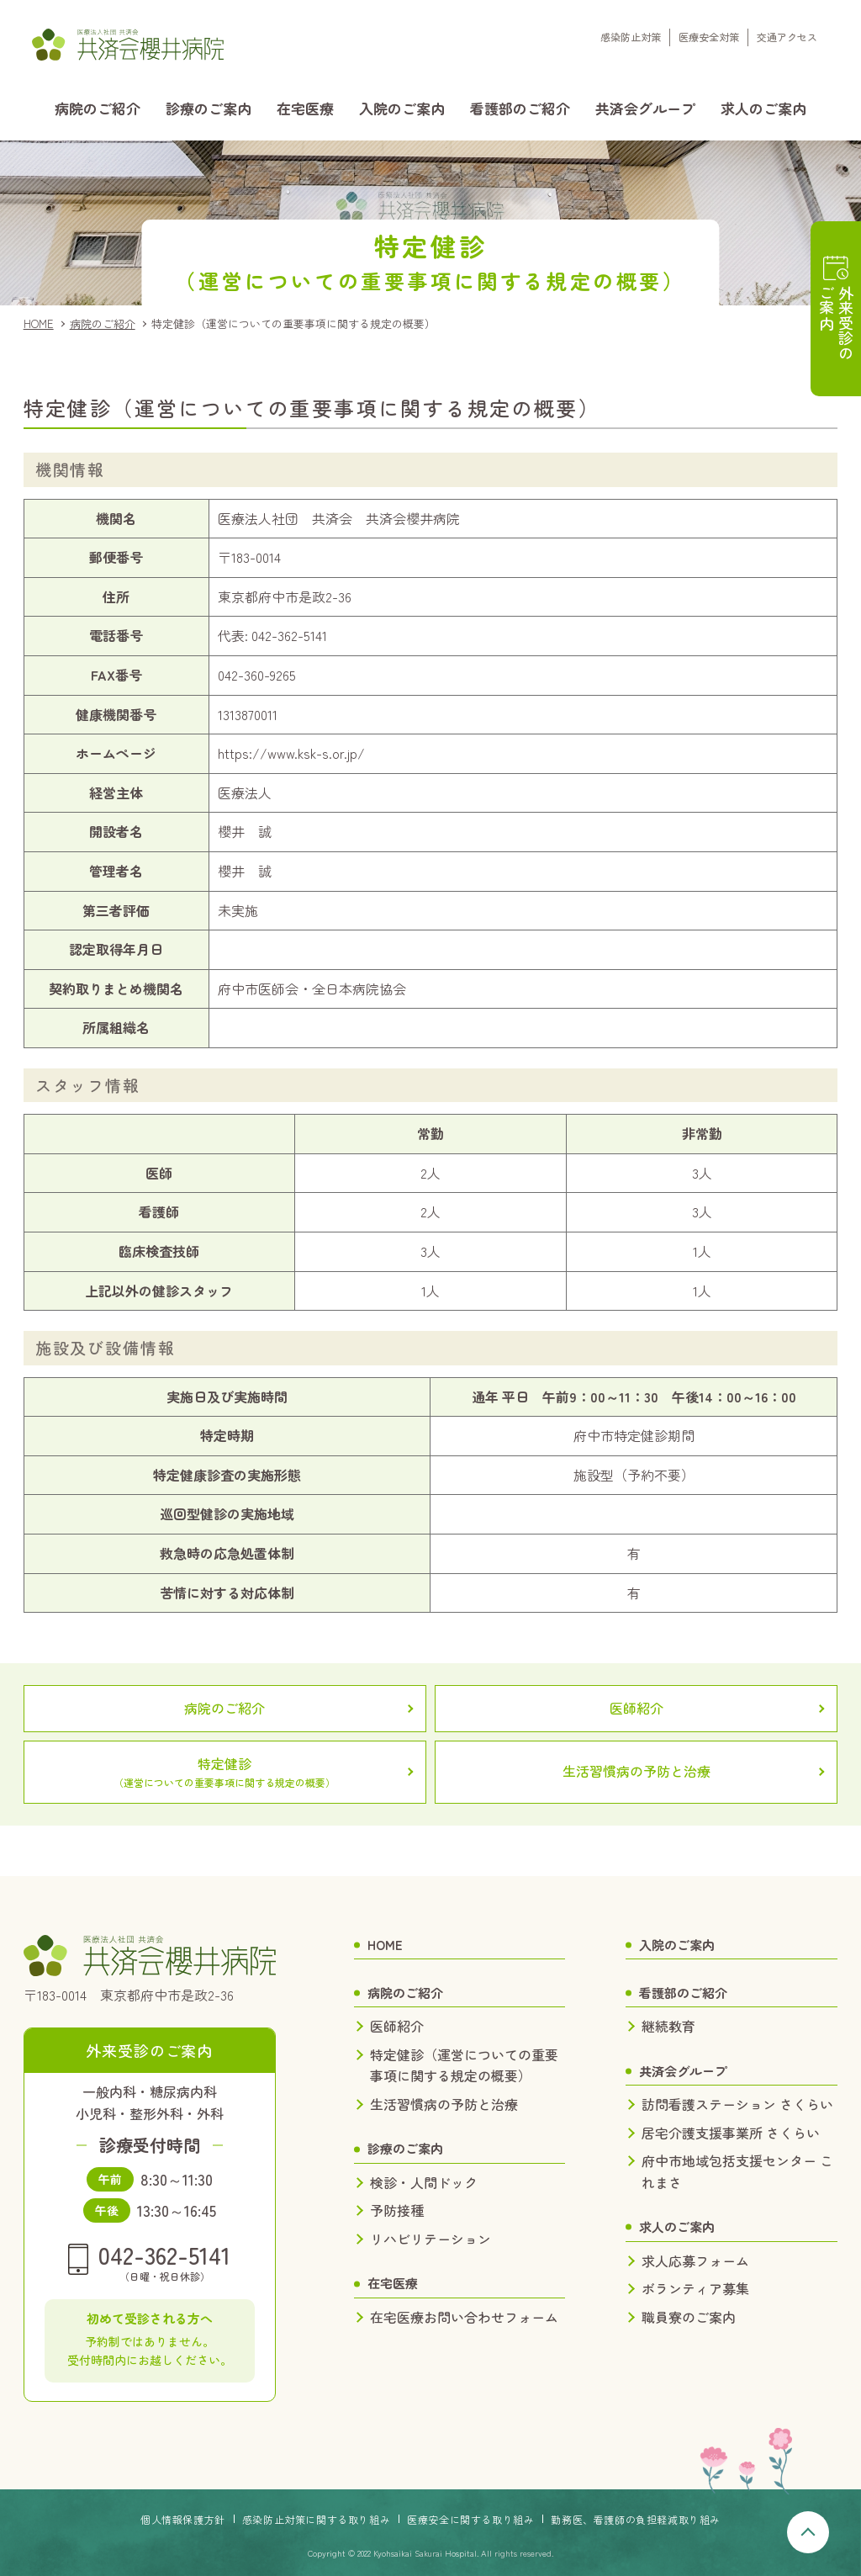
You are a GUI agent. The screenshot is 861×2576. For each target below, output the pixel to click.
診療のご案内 (208, 108)
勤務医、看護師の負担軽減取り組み (636, 2519)
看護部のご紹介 (520, 108)
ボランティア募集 (695, 2288)
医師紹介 (636, 1708)
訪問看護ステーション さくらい (737, 2104)
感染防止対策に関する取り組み (316, 2519)
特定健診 (225, 1772)
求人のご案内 (763, 108)
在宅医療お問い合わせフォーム (464, 2317)
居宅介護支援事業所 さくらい (731, 2133)
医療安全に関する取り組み (470, 2519)
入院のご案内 (402, 108)
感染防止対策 (630, 36)
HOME (39, 323)
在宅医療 (305, 108)
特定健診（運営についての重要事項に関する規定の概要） (464, 2065)
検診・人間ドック (424, 2182)
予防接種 (397, 2210)
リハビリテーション (430, 2239)
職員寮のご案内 (689, 2317)
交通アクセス (787, 36)
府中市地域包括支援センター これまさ (737, 2171)
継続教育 (668, 2026)
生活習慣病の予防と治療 (636, 1771)
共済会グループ (645, 108)
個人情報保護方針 (182, 2519)
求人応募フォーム (695, 2260)
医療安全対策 (709, 36)
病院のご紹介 (97, 108)
